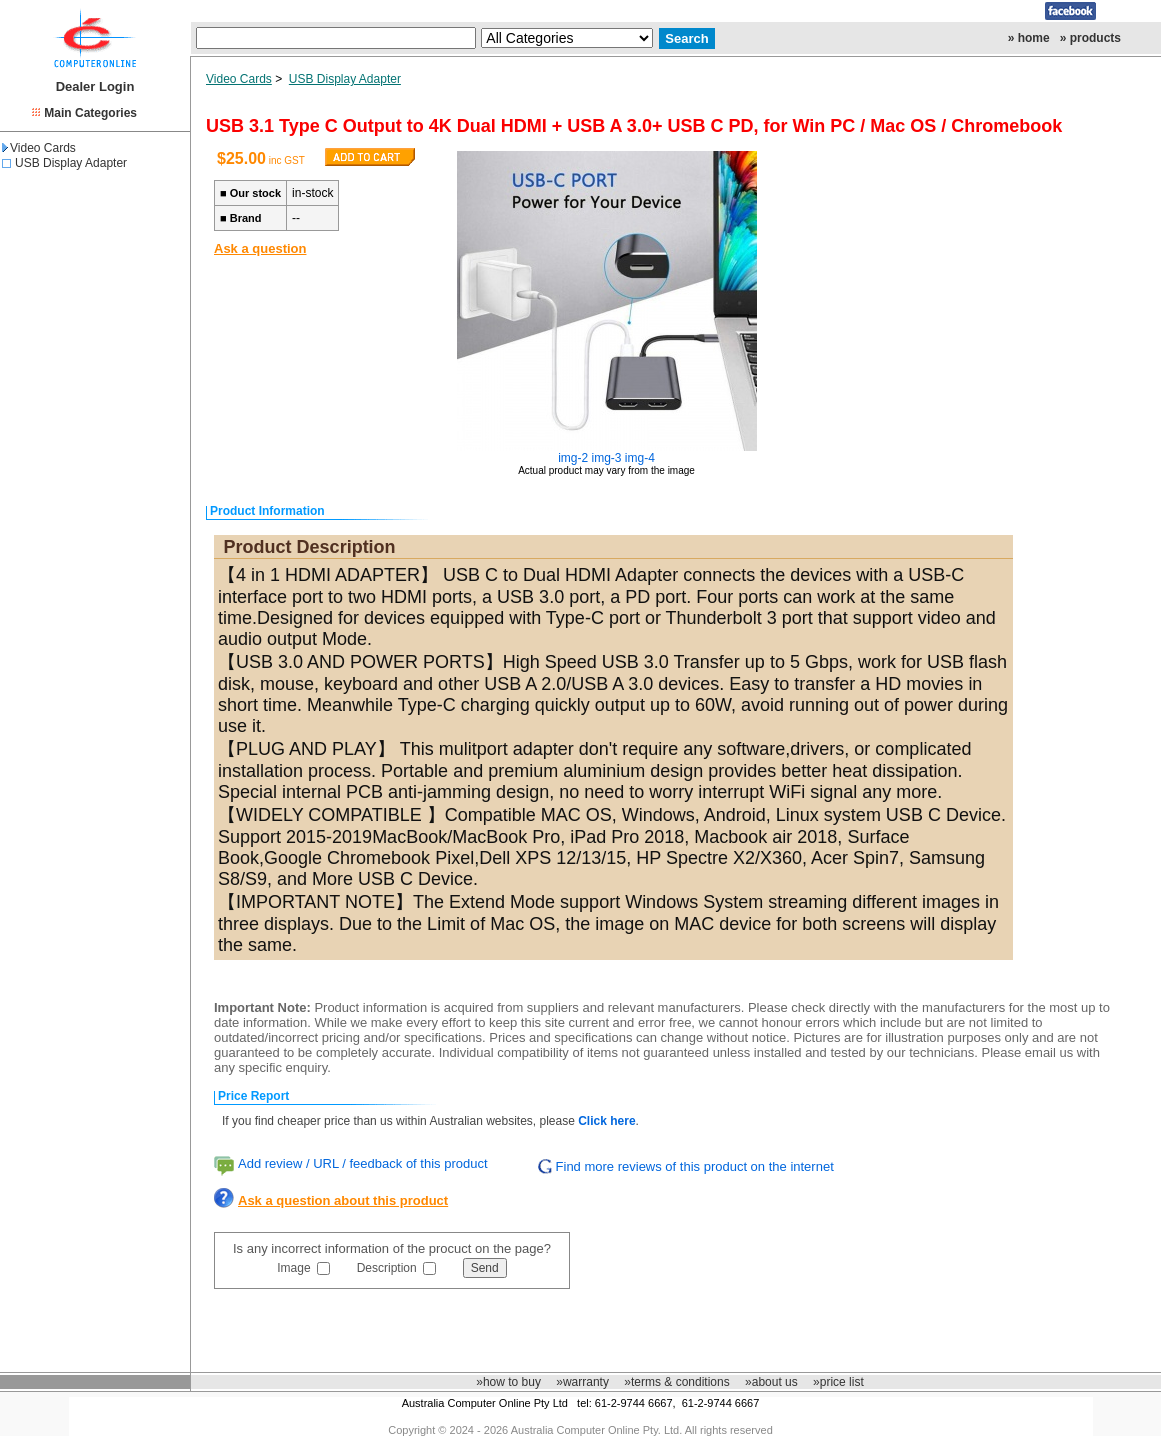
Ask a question (260, 248)
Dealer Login (95, 86)
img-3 (607, 458)
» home (1029, 38)
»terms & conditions (676, 1382)
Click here (606, 1121)
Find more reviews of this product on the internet (695, 1166)
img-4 (640, 458)
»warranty (582, 1382)
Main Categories (90, 113)
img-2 (573, 458)
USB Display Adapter (71, 163)
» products (1090, 38)
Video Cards (39, 148)
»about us (771, 1382)
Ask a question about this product (343, 1200)
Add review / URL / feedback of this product (363, 1163)
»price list (838, 1382)
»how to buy (508, 1382)
